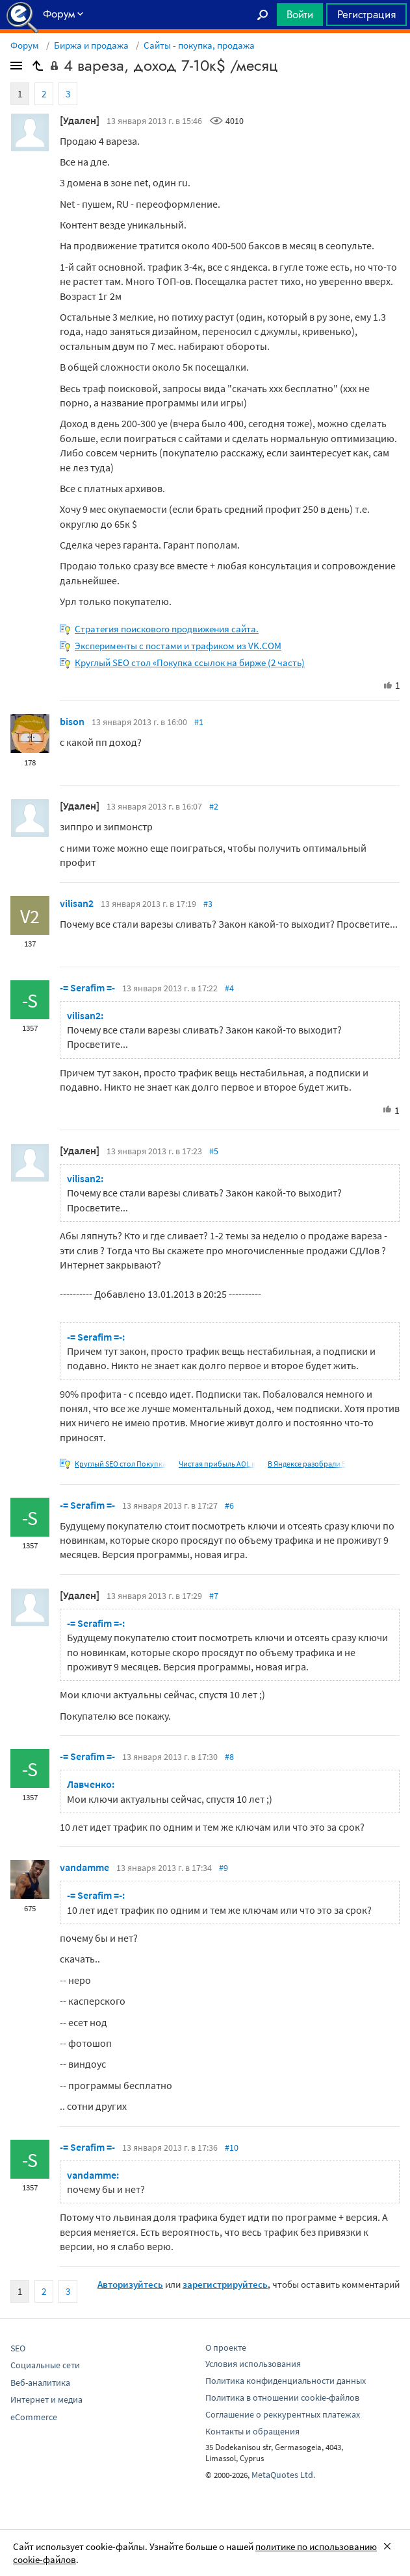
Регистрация (366, 14)
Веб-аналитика (40, 2382)
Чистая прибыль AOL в (217, 1463)
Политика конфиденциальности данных (285, 2380)
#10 (231, 2147)
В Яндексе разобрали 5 (307, 1463)
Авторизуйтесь (130, 2284)
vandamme (84, 1867)
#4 (229, 988)
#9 (223, 1868)
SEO (17, 2348)
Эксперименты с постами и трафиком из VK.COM (178, 645)
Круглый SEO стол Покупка (120, 1463)
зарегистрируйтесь (225, 2284)
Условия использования (253, 2364)
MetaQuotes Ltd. (283, 2475)
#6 (229, 1505)
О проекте (225, 2347)
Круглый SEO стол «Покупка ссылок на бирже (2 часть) (190, 662)
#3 (207, 904)
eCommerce (33, 2417)
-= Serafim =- (87, 987)
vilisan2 (77, 903)
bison (72, 721)
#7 (213, 1596)
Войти (300, 14)
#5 (213, 1151)
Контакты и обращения (252, 2431)
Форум (24, 45)
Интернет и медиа (46, 2399)
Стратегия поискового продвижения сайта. (167, 629)
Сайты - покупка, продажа (199, 45)
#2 (213, 806)
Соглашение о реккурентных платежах (282, 2414)
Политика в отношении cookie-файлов (282, 2397)
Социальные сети (45, 2365)
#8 (229, 1757)
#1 (198, 722)
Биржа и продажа (91, 45)
